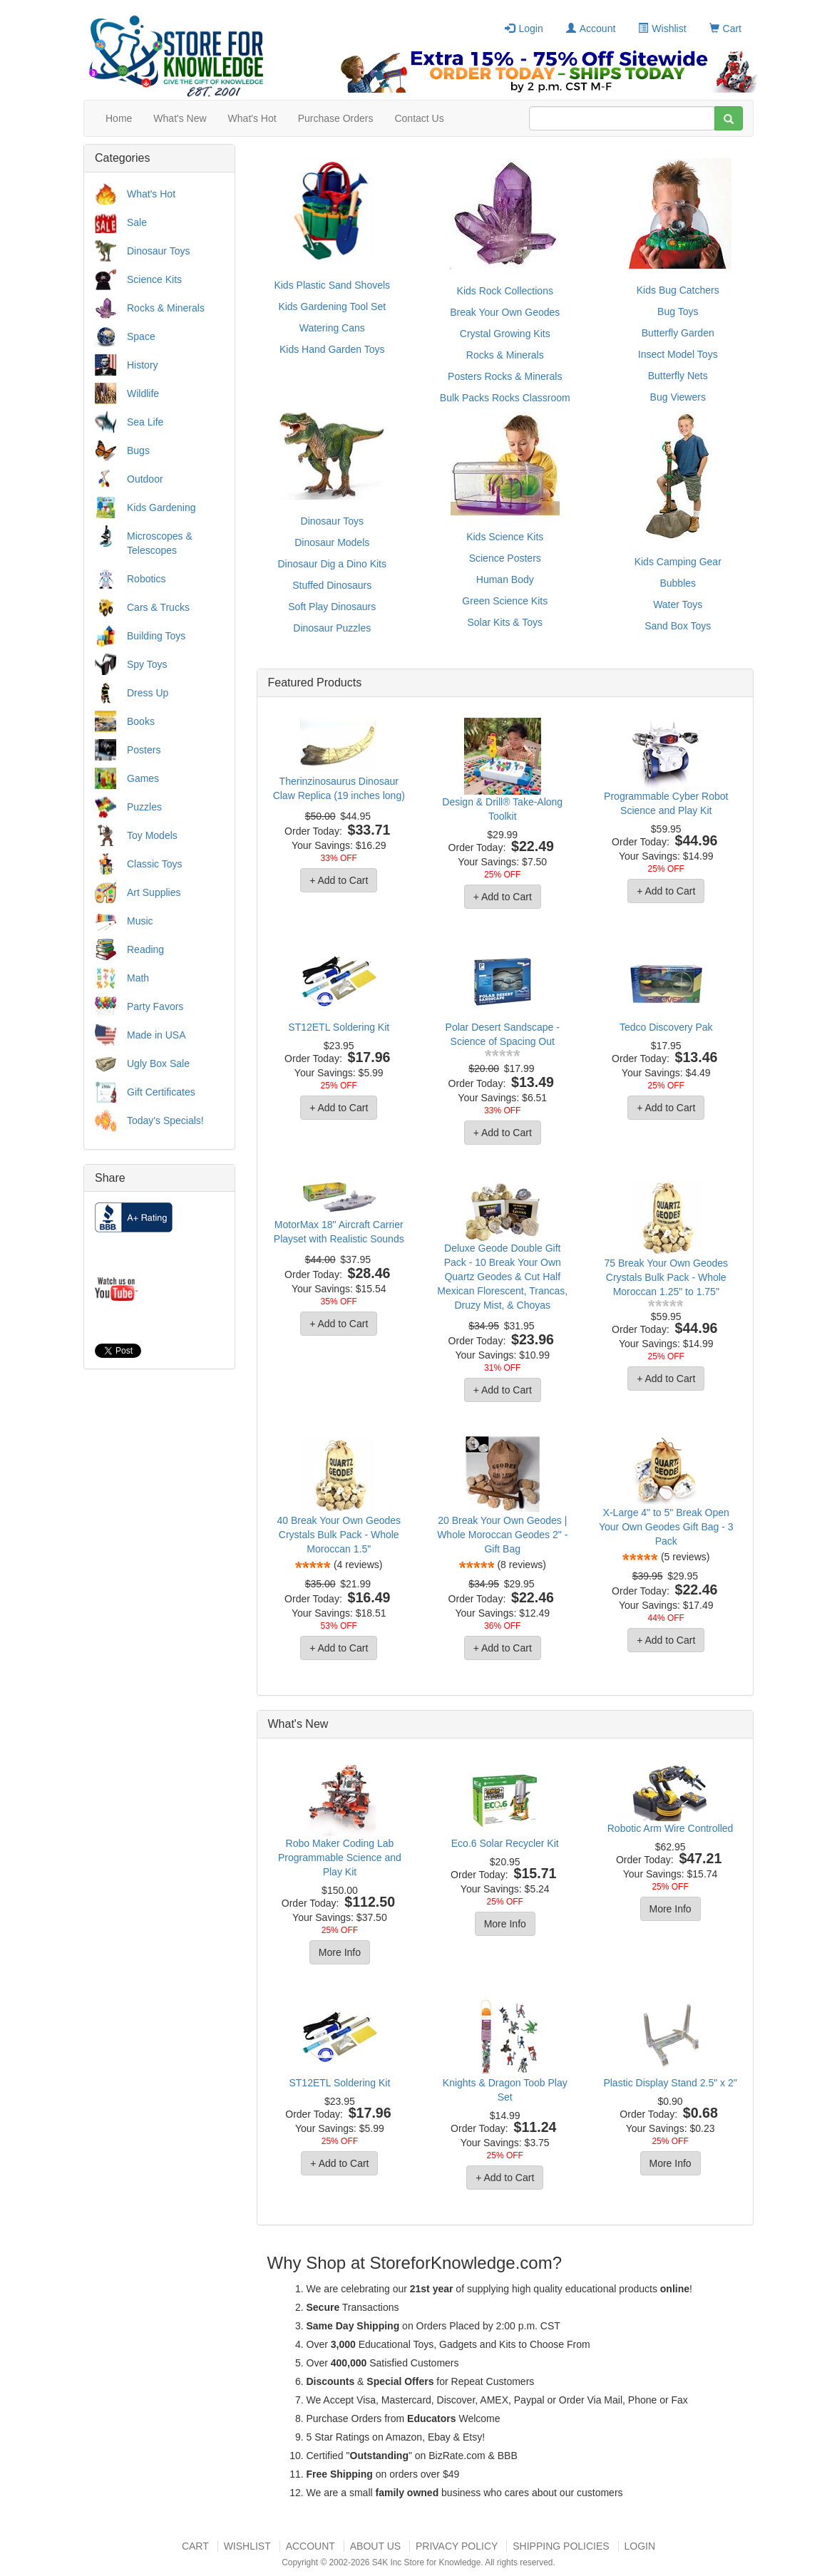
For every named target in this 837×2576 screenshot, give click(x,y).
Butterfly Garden (678, 333)
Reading (145, 949)
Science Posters (505, 558)
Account (591, 28)
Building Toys (156, 636)
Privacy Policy (457, 2546)
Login (524, 28)
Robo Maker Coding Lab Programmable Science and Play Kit (339, 1857)
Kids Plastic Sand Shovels (332, 285)
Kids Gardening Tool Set (332, 306)
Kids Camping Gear (678, 561)
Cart (725, 28)
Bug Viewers (678, 397)
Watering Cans (332, 328)
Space (141, 336)
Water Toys (677, 604)
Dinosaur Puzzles (332, 628)
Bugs (138, 450)
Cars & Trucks (158, 607)
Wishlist (662, 28)
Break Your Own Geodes (505, 312)
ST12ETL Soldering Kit (338, 1027)
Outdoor (145, 479)
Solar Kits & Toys (505, 622)
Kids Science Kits (504, 536)
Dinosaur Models (331, 542)
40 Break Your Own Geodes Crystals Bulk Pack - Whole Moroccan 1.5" (339, 1535)
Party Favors (155, 1006)
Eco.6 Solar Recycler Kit (505, 1843)
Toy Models (152, 835)
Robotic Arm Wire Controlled (670, 1828)
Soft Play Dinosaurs (332, 606)
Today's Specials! (165, 1120)
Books (141, 721)
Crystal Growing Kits (505, 333)
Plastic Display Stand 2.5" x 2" (669, 2082)
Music (140, 921)
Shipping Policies (561, 2546)
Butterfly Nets (678, 375)
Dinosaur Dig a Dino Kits (331, 564)
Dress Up (147, 693)
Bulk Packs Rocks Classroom (505, 397)
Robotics (146, 578)
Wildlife (143, 393)
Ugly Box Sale (158, 1063)
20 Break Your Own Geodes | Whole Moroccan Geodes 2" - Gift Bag (502, 1535)
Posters (143, 750)
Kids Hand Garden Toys (332, 349)
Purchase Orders (336, 118)
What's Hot (252, 118)
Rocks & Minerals (166, 308)
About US (375, 2546)
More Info (340, 1952)
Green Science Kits (505, 601)
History (142, 365)
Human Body (505, 579)
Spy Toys (147, 664)
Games (143, 778)
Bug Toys (677, 311)
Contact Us (418, 118)
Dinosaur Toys (158, 251)
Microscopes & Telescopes (159, 543)
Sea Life (145, 422)
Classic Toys (155, 864)
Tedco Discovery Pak (666, 1027)
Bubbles (677, 583)
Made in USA (156, 1035)
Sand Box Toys (678, 626)
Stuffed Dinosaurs (331, 585)
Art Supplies (153, 892)
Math (138, 978)
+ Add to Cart (338, 880)
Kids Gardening (161, 507)
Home (119, 118)
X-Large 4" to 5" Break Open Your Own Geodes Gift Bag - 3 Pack (666, 1527)
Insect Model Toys (678, 354)
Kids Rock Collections (505, 291)
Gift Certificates (161, 1092)
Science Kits (154, 279)
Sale (137, 222)
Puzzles (144, 807)
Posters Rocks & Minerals (505, 376)
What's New (179, 118)
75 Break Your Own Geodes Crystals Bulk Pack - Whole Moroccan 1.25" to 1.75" (666, 1277)
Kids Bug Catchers (678, 290)
